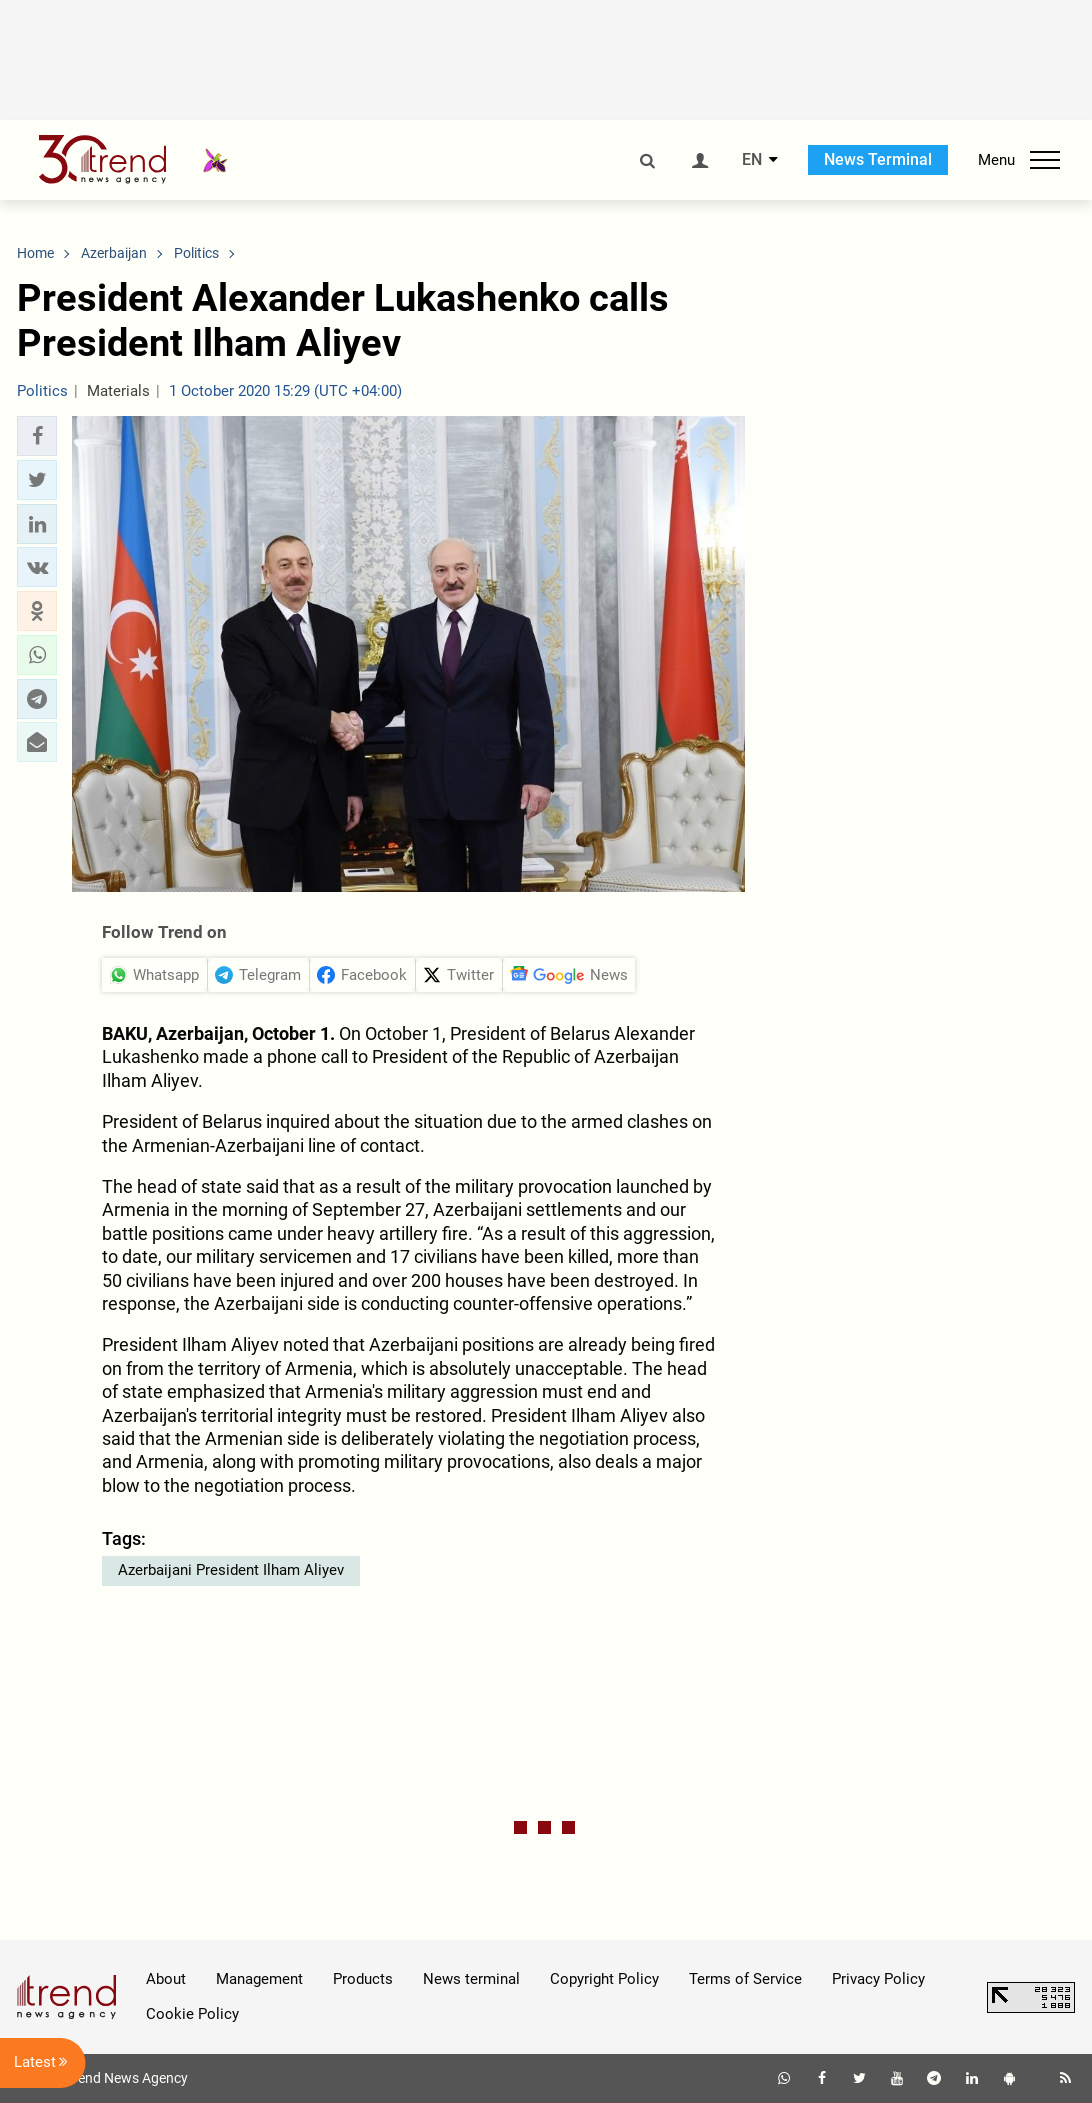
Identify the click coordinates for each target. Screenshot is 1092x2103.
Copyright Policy (604, 1979)
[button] (37, 436)
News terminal (471, 1979)
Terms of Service (745, 1979)
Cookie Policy (192, 2014)
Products (363, 1979)
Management (259, 1979)
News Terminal (878, 159)
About (166, 1979)
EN (752, 160)
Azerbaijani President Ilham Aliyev (231, 1570)
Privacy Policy (878, 1979)
